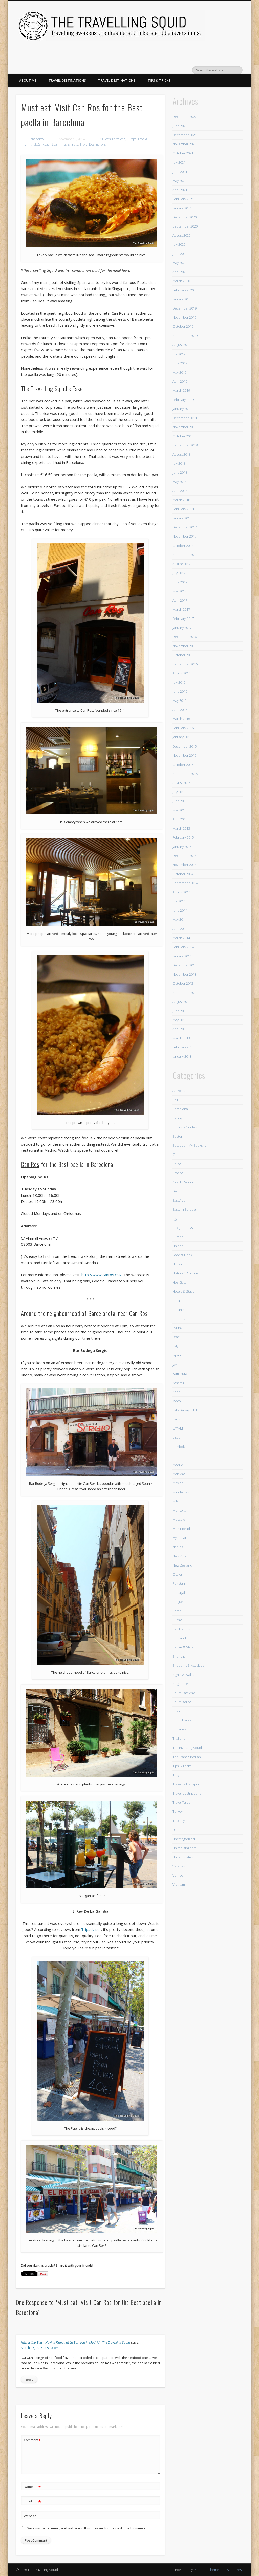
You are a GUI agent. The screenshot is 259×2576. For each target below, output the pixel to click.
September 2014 (185, 883)
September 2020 (185, 226)
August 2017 (181, 564)
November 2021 (184, 144)
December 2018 (184, 418)
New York (179, 1556)
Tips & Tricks (159, 80)
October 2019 (182, 326)
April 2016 (179, 709)
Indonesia (179, 1318)
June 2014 (179, 910)
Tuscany (178, 1820)
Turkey (177, 1811)
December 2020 (184, 217)
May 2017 (179, 591)
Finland (177, 1246)
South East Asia (183, 1693)
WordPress (234, 2569)
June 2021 (179, 171)
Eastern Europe (184, 1209)
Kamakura (179, 1373)
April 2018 (179, 490)
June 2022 (179, 125)
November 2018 (184, 427)
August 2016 (181, 673)
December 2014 (184, 855)
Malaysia (178, 1474)
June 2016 (179, 691)
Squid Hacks (181, 1720)
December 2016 (184, 636)
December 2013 (184, 965)
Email (32, 2501)
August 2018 (181, 454)
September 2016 (185, 664)
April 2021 (179, 190)
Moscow (178, 1519)
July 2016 (178, 682)
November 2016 (184, 646)
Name (32, 2486)
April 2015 (179, 819)
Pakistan (178, 1583)
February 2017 (183, 618)
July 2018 (178, 463)
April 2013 (179, 1029)
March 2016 (181, 718)
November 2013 (184, 974)
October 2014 (182, 874)
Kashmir (178, 1382)
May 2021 (179, 180)
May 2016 (179, 700)
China (176, 1164)
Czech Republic (184, 1182)
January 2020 (181, 299)
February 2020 (183, 290)
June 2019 (179, 363)
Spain (55, 144)
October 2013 (182, 983)
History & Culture (185, 1273)
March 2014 (181, 938)
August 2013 (181, 1001)
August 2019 (181, 344)
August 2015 (181, 782)
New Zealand (182, 1565)
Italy (175, 1346)
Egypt (176, 1218)
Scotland (179, 1638)
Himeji (177, 1264)
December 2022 (184, 116)
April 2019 (179, 381)
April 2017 (179, 600)
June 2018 (179, 472)
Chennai (178, 1154)
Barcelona (118, 139)
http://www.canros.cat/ (101, 1274)
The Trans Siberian (186, 1757)
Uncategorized (183, 1839)
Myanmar (179, 1537)
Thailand (178, 1738)
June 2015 (179, 801)
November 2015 (184, 755)
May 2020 (179, 262)
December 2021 (184, 135)
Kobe (176, 1392)
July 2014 (178, 901)
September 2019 (185, 335)
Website (30, 2515)
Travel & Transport (186, 1784)
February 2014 (183, 947)
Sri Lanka (179, 1729)
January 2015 (181, 846)
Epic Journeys (182, 1227)
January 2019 (181, 408)
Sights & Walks (183, 1674)
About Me (27, 80)
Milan (176, 1501)
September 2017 (185, 554)
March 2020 (181, 281)
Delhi (176, 1191)
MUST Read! (41, 144)
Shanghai (179, 1656)
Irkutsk (177, 1328)
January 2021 (181, 208)
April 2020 (179, 272)
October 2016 (182, 655)
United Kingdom (184, 1848)
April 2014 (179, 928)
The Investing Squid (187, 1747)
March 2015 (181, 828)
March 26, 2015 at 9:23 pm (40, 2348)
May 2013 (179, 1020)
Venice (177, 1875)
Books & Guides (184, 1127)
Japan (176, 1355)
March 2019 (181, 390)
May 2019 (179, 372)
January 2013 (181, 1056)
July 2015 (178, 792)
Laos (176, 1419)
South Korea (181, 1702)
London (178, 1455)
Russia (177, 1620)
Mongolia (179, 1510)
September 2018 (185, 445)
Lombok (178, 1446)
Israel (176, 1337)
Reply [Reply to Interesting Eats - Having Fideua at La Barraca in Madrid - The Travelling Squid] (29, 2379)
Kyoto (176, 1401)
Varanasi (178, 1866)
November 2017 (184, 536)
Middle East (181, 1492)
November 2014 (184, 864)
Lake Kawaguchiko (186, 1410)
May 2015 (179, 810)
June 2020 (179, 253)
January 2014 (181, 956)
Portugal (178, 1592)
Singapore (180, 1683)
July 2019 (178, 354)
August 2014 (181, 892)
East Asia (178, 1200)
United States (182, 1857)
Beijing (177, 1118)
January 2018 (181, 518)
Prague (177, 1601)
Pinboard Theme (206, 2569)
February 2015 (183, 837)
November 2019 (184, 317)
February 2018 (183, 509)
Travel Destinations (67, 80)
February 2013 (183, 1047)
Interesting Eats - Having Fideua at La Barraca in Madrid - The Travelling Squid (75, 2342)
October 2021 (182, 153)
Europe (132, 139)
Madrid (177, 1464)
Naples (177, 1546)
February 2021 (183, 199)
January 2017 (181, 627)
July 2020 (178, 244)
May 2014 (179, 919)
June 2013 (179, 1010)
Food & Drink (182, 1255)
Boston (177, 1136)
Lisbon (177, 1437)
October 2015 (182, 764)
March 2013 (181, 1038)
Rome (176, 1611)
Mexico (177, 1483)
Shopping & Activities (188, 1665)
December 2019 (184, 308)
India (176, 1300)
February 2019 (183, 399)
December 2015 (184, 746)
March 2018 (181, 500)
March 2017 (181, 609)
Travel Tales (181, 1802)
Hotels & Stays (183, 1291)
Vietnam (178, 1884)
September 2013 (185, 992)
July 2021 (178, 162)
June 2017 (179, 582)
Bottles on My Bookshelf (190, 1145)
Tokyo (176, 1775)
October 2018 (182, 436)
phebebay (37, 139)
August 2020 (181, 235)
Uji (174, 1829)
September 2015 (185, 773)
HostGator (180, 1282)
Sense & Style (182, 1647)
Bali (175, 1100)
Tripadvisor (91, 1929)
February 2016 (183, 728)
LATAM (177, 1428)
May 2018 (179, 481)
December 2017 (184, 527)
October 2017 (182, 545)
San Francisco (182, 1629)
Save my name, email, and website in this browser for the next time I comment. (87, 2528)
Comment (32, 2440)
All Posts (105, 139)
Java (175, 1364)
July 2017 (178, 573)
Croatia (177, 1173)
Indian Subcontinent (187, 1309)
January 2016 (181, 737)
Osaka (177, 1574)
